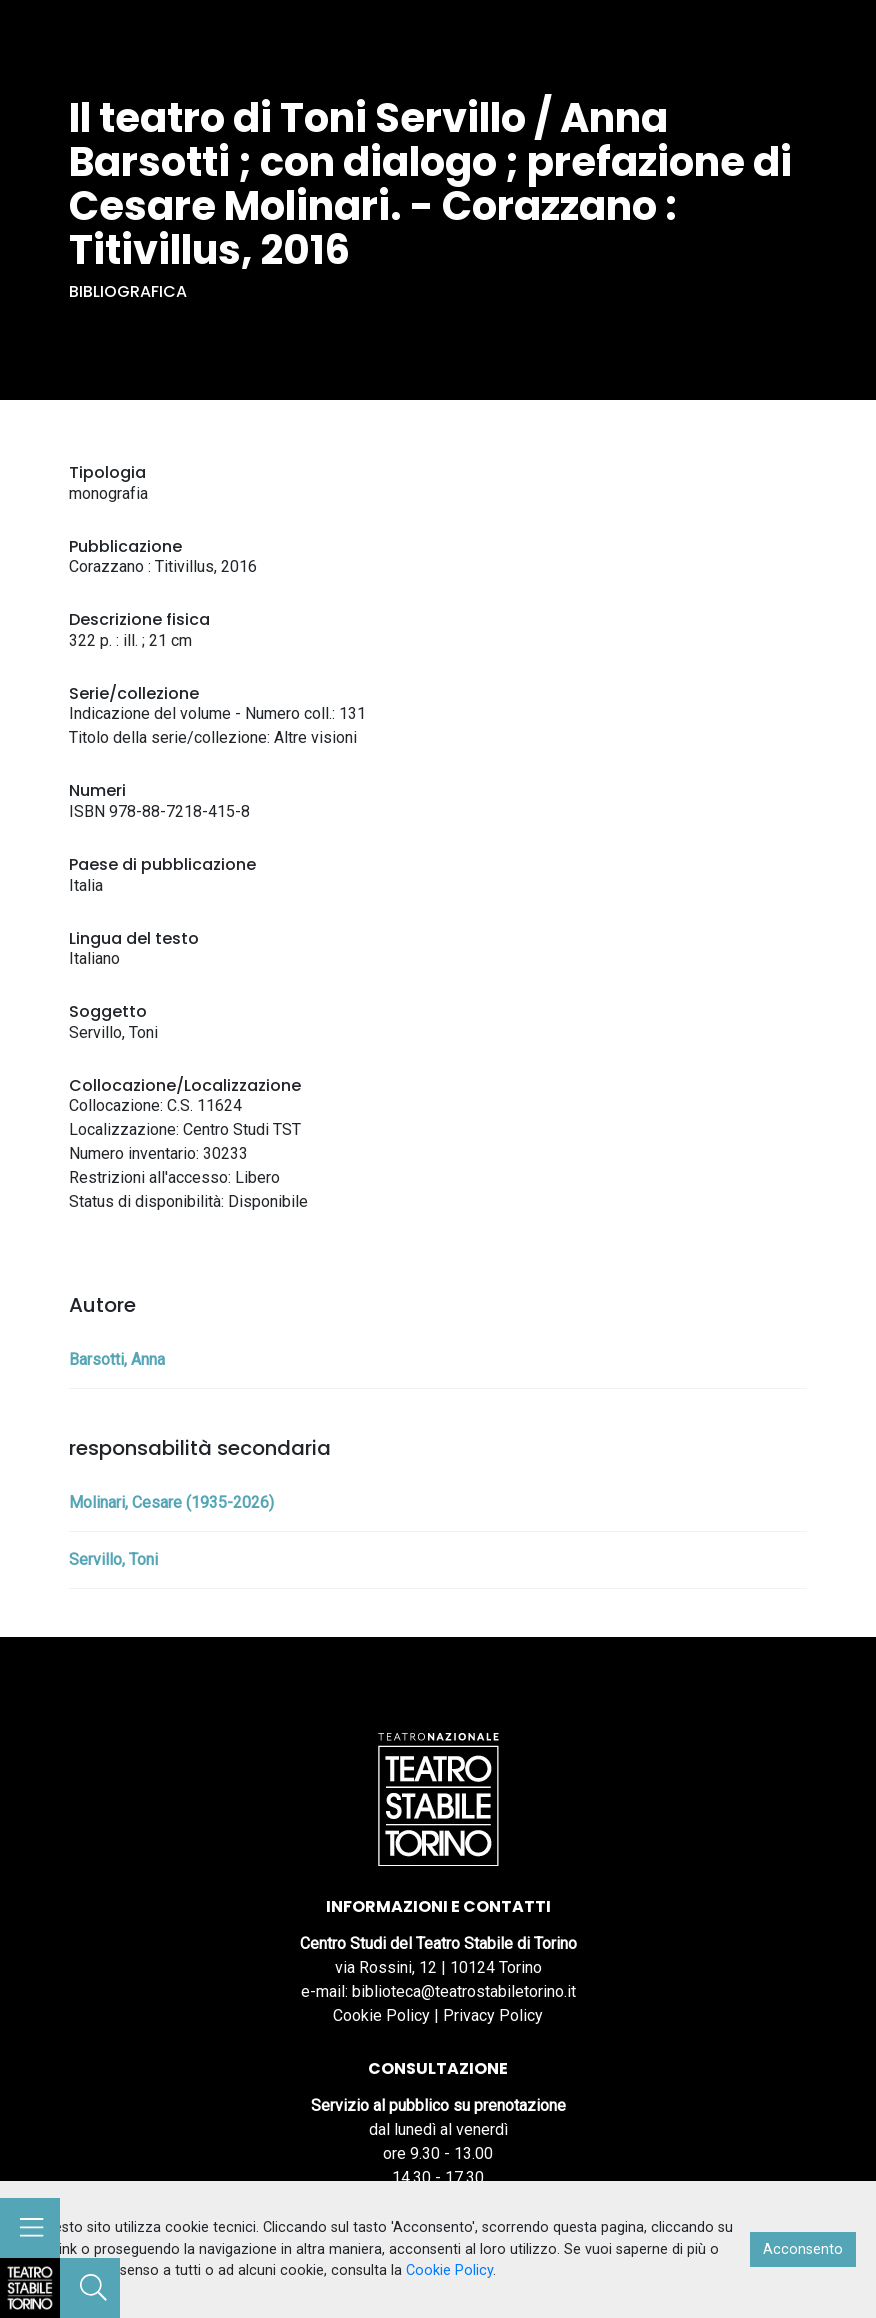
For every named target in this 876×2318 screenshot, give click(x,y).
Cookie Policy (381, 2015)
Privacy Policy (493, 2015)
